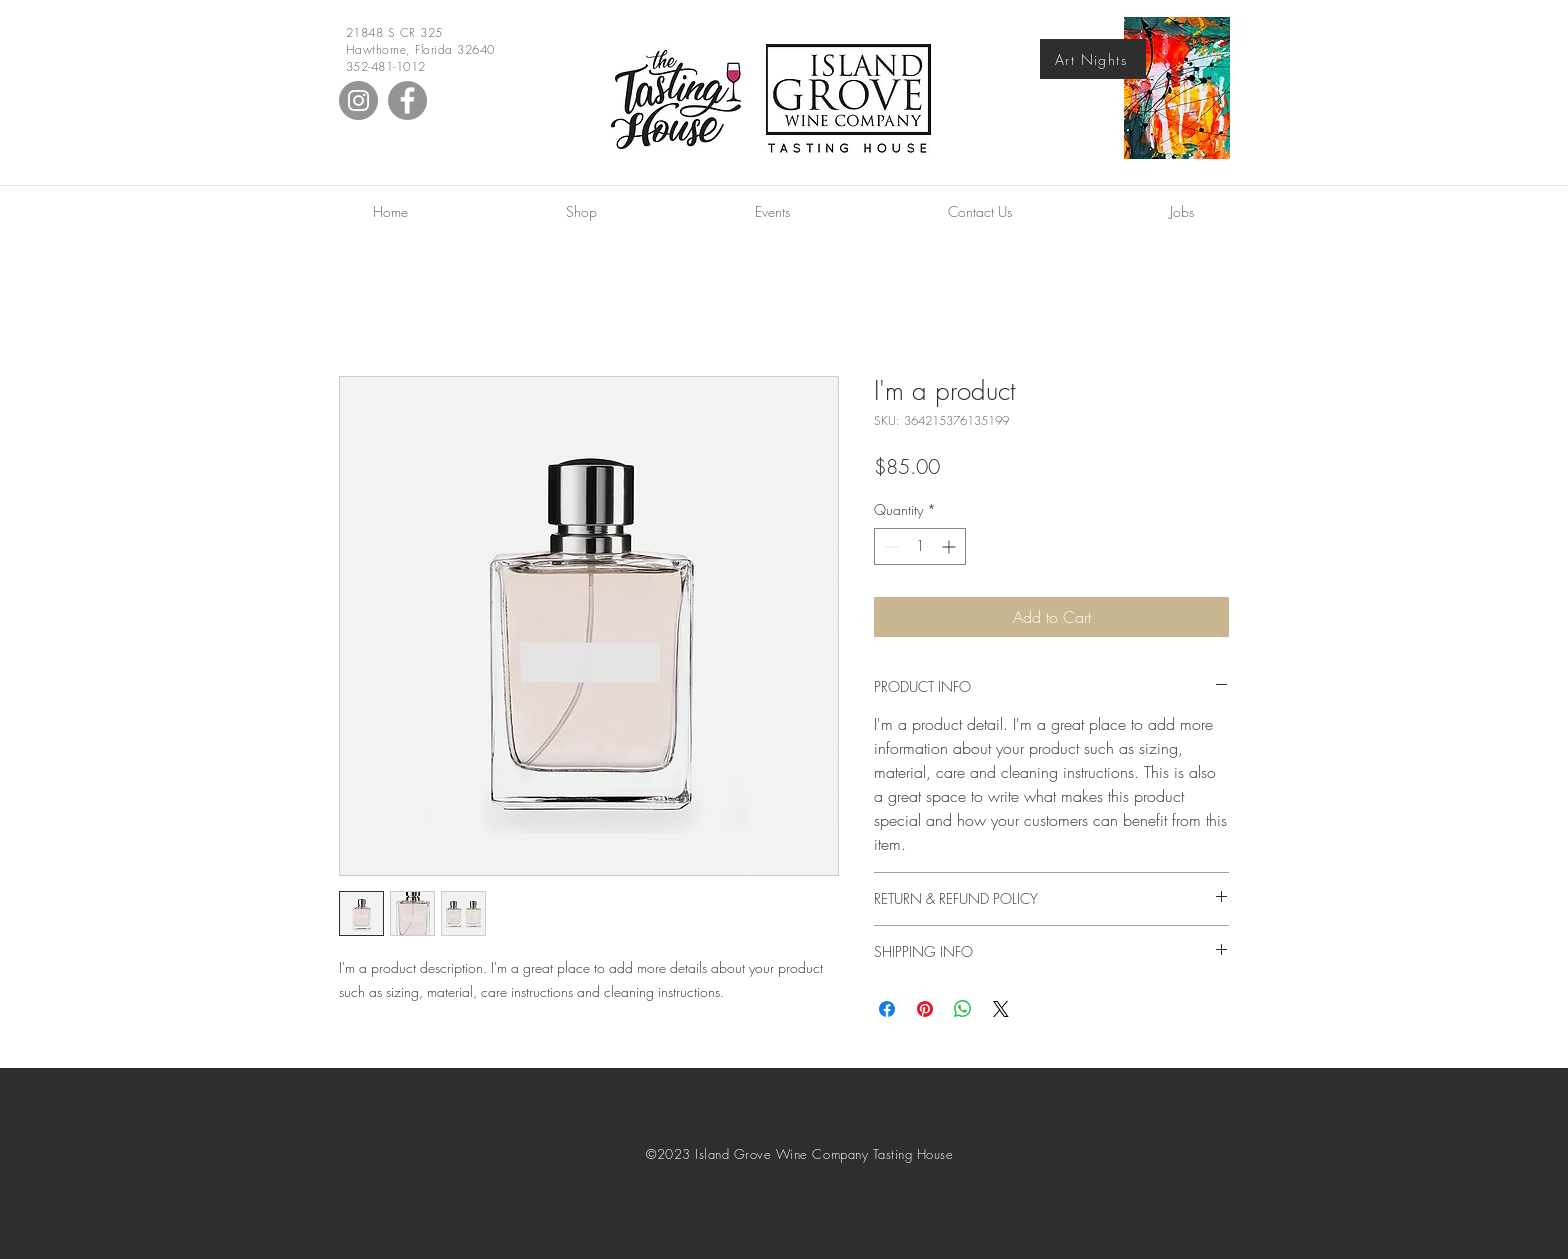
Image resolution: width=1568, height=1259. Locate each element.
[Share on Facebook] (887, 1009)
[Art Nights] (1093, 59)
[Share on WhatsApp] (963, 1009)
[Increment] (950, 546)
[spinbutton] (920, 546)
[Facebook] (407, 100)
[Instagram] (358, 100)
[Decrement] (889, 546)
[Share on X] (1001, 1009)
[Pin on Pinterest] (925, 1009)
